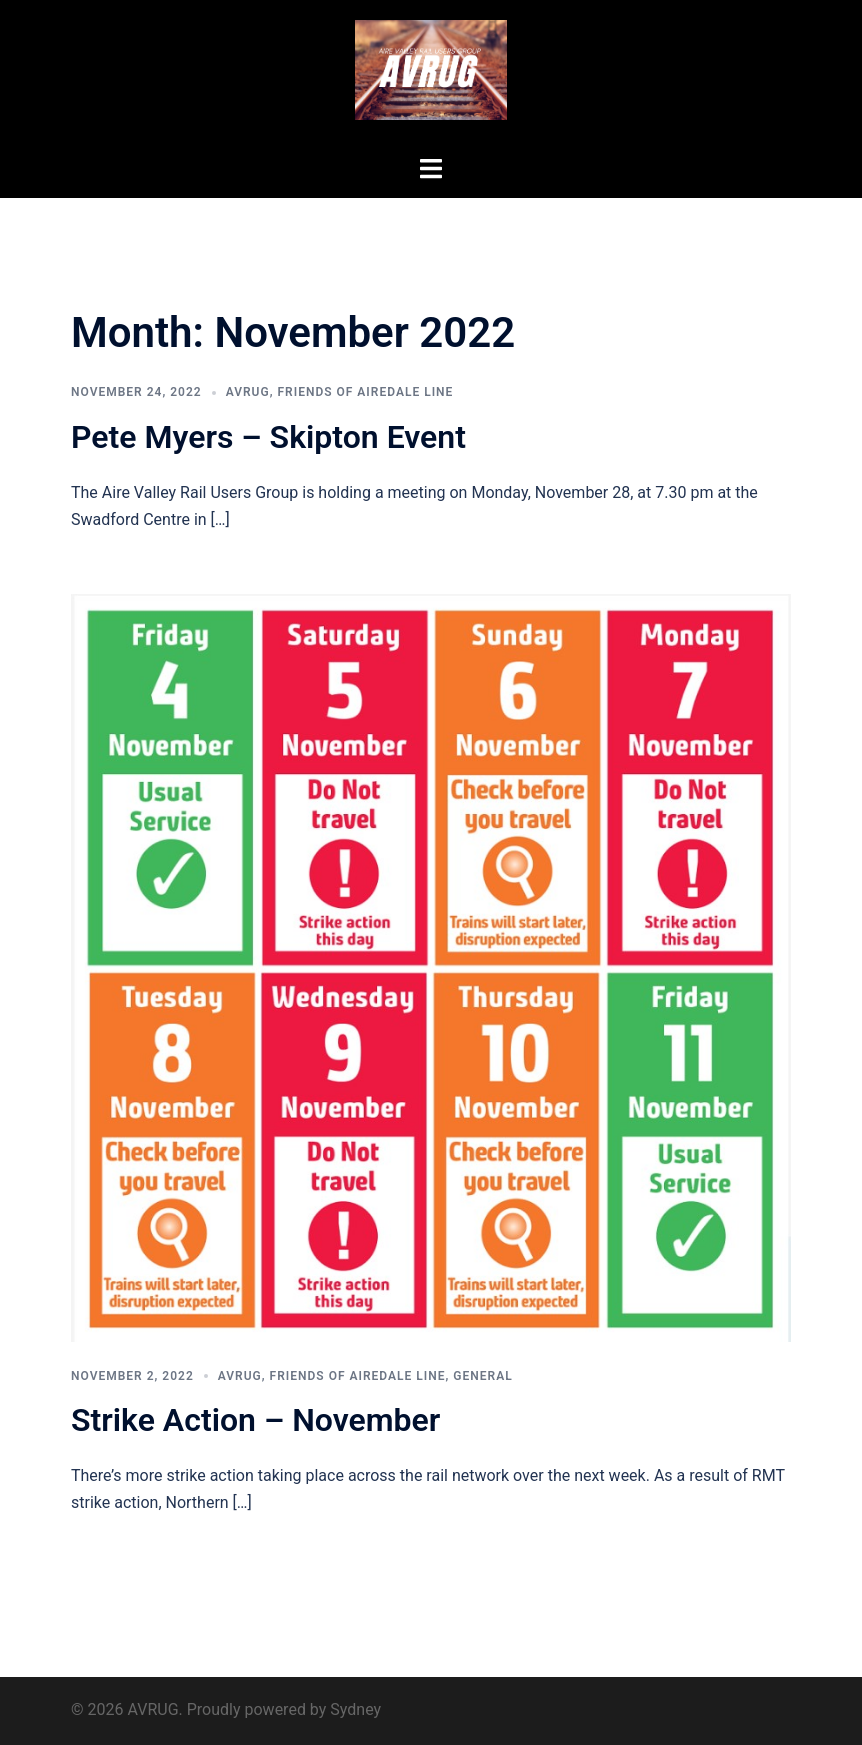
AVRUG (248, 392)
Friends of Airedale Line (365, 392)
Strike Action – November (255, 1420)
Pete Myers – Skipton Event (268, 437)
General (482, 1376)
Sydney (355, 1709)
